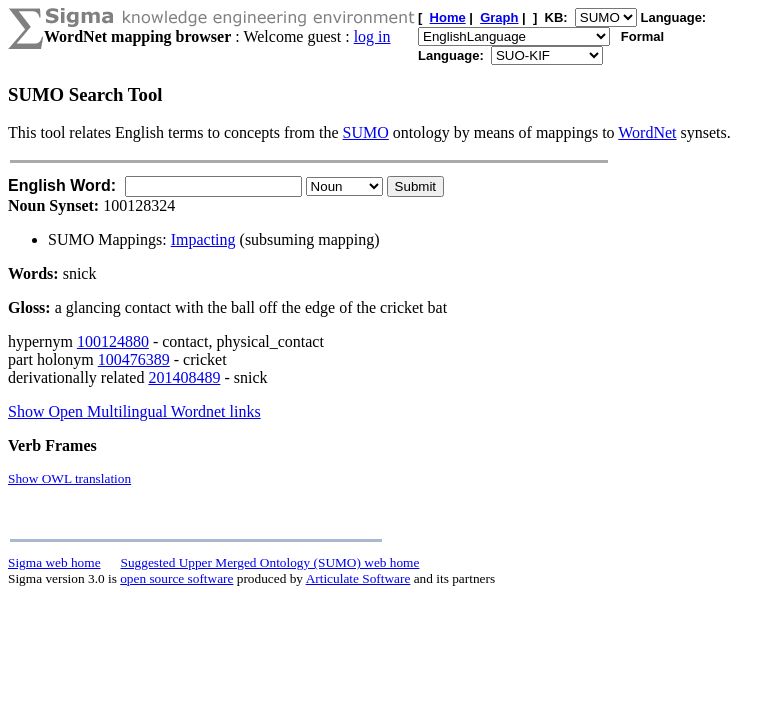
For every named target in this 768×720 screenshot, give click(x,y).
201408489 (184, 377)
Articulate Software (358, 578)
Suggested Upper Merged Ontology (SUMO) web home (270, 562)
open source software (176, 578)
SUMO (366, 132)
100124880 (113, 341)
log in (372, 36)
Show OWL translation (69, 478)
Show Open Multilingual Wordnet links (134, 411)
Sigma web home (54, 562)
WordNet (647, 132)
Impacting (203, 239)
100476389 (134, 359)
